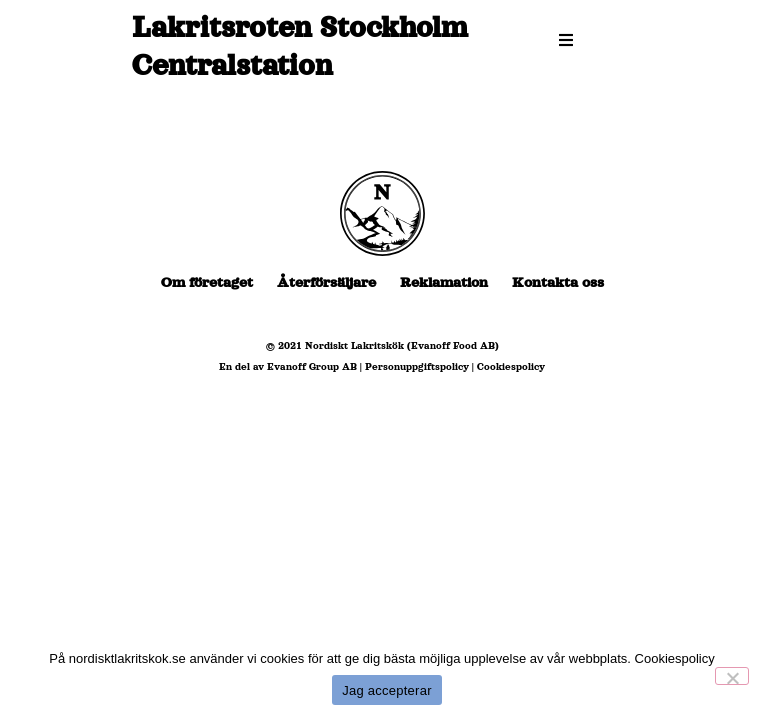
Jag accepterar (387, 690)
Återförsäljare (326, 282)
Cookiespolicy (511, 366)
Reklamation (444, 282)
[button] (566, 40)
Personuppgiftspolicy (417, 366)
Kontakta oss (558, 282)
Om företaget (207, 282)
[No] (732, 676)
